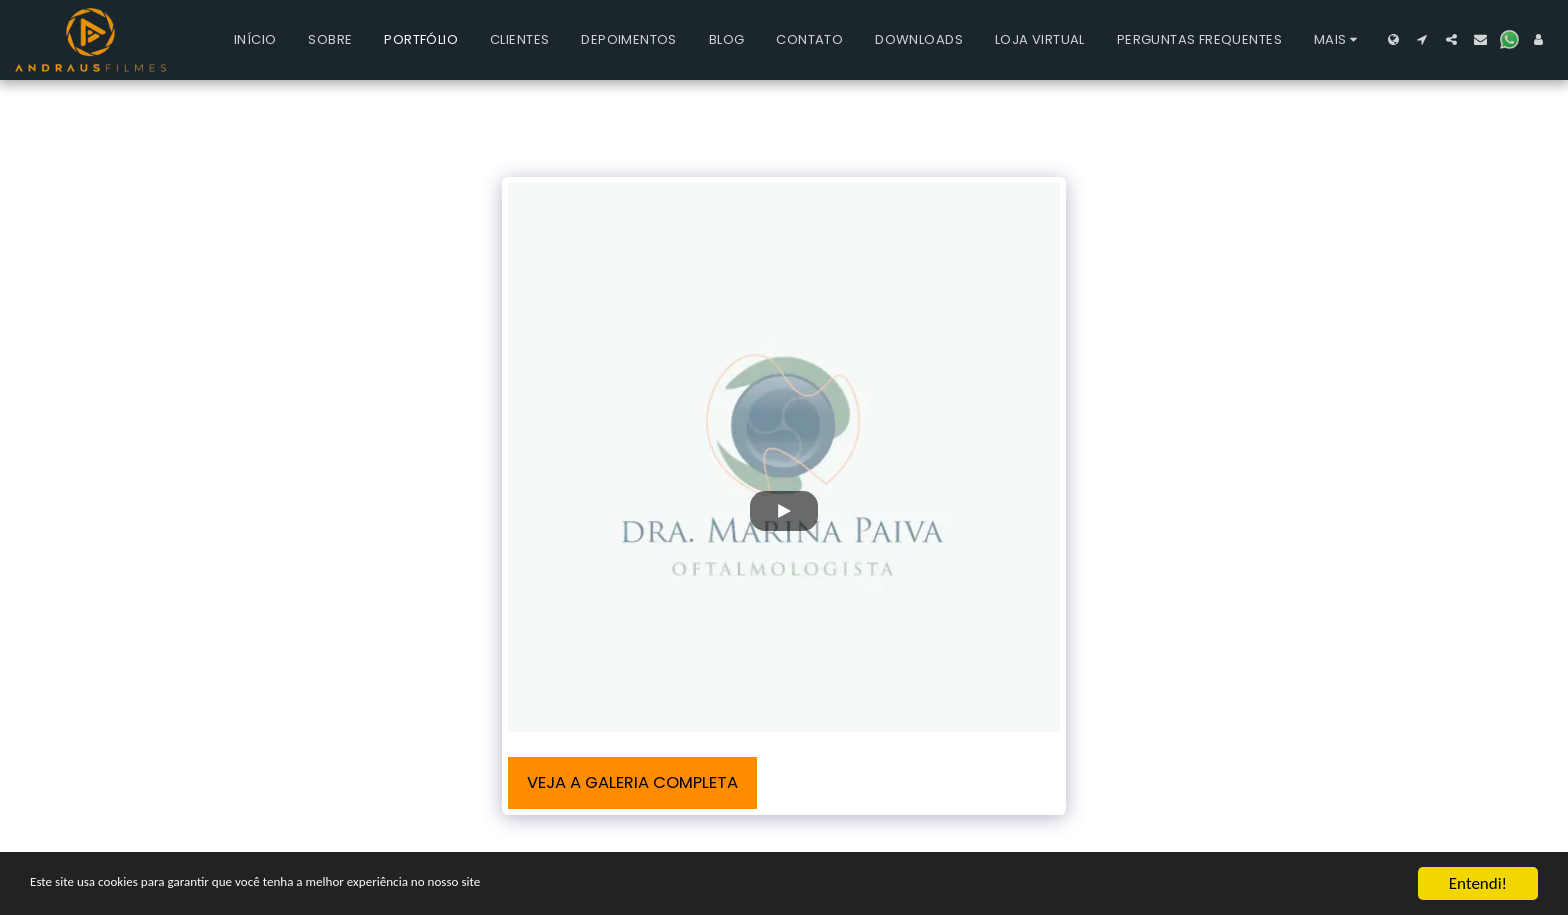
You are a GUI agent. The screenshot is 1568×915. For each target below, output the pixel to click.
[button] (1422, 39)
